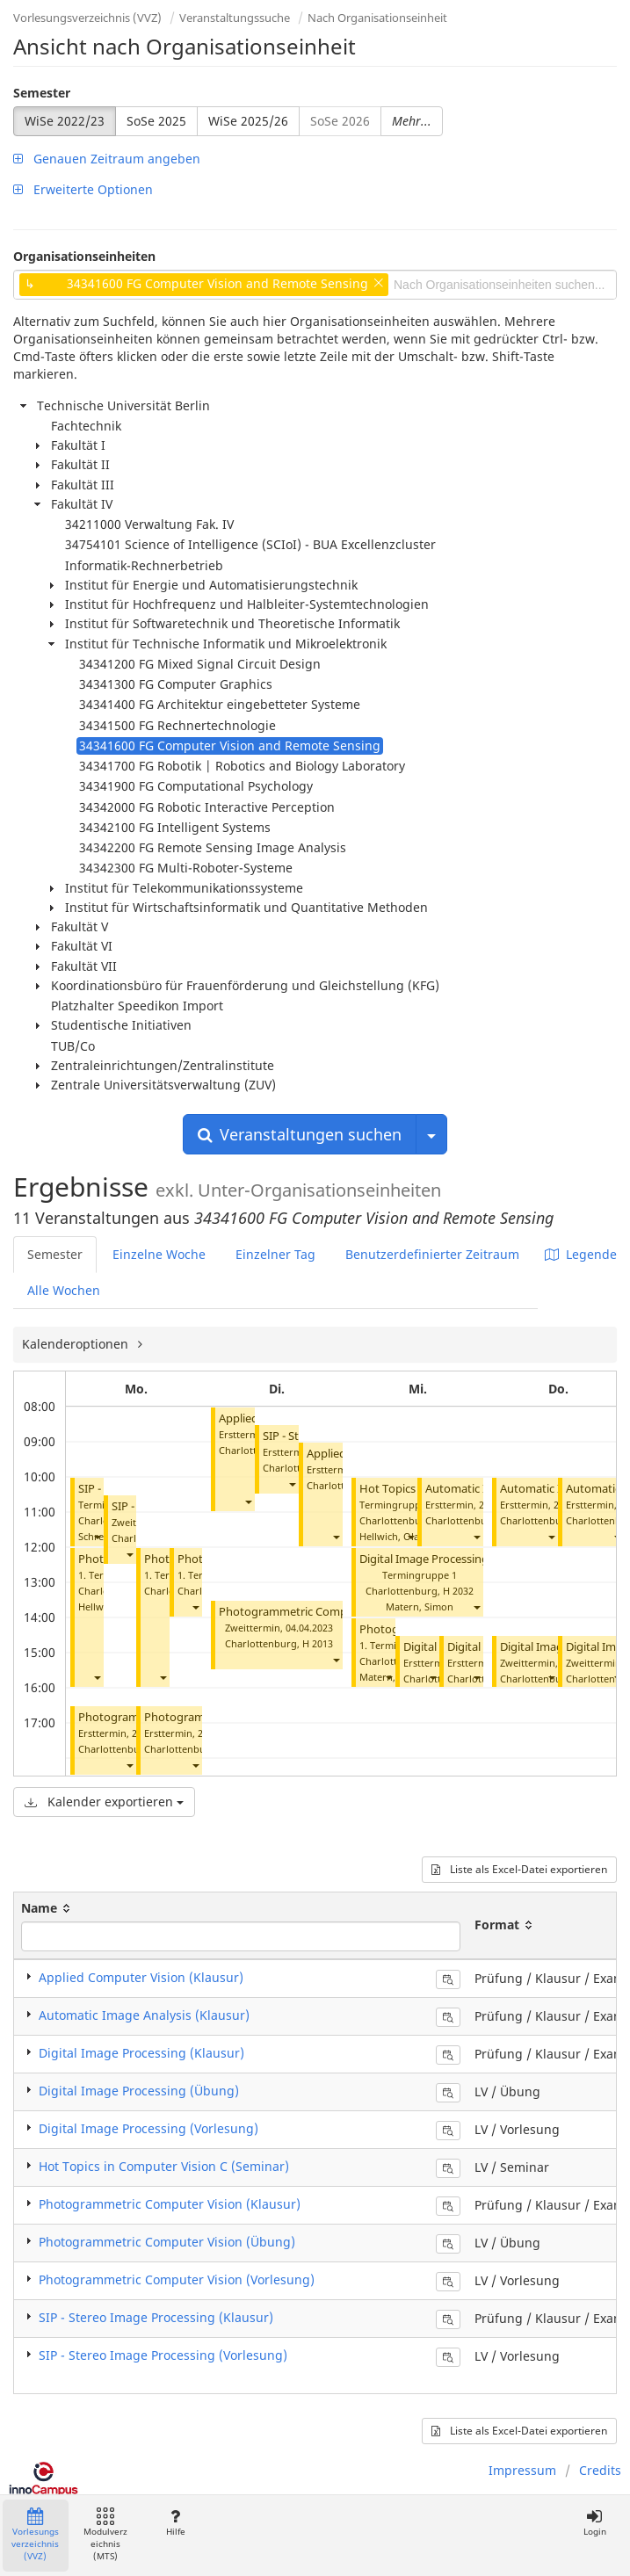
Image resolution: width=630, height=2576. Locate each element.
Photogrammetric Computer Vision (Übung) (167, 2241)
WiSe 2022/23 (65, 120)
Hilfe (175, 2522)
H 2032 (458, 1590)
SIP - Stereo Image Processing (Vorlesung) (163, 2355)
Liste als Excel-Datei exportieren (519, 1869)
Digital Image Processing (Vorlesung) (148, 2128)
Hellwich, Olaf (391, 1536)
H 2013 (317, 1643)
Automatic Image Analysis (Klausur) (144, 2015)
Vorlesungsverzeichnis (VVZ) (87, 17)
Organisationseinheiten (84, 256)
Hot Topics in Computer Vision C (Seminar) (164, 2166)
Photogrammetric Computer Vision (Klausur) (336, 1611)
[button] (96, 1536)
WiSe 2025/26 (248, 120)
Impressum (522, 2470)
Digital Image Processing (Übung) (448, 1559)
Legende (581, 1254)
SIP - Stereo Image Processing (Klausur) (156, 2317)
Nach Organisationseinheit (377, 17)
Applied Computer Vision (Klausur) (141, 1977)
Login (594, 2522)
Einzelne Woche (159, 1254)
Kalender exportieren (104, 1801)
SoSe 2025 (156, 120)
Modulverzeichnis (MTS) (105, 2535)
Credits (600, 2470)
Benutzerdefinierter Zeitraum (432, 1254)
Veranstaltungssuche (234, 17)
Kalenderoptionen (77, 1343)
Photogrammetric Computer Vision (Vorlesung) (177, 2279)
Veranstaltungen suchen (300, 1134)
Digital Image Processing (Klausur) (141, 2052)
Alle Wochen (63, 1290)
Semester (41, 92)
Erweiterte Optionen (83, 189)
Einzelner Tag (275, 1254)
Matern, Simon (419, 1606)
